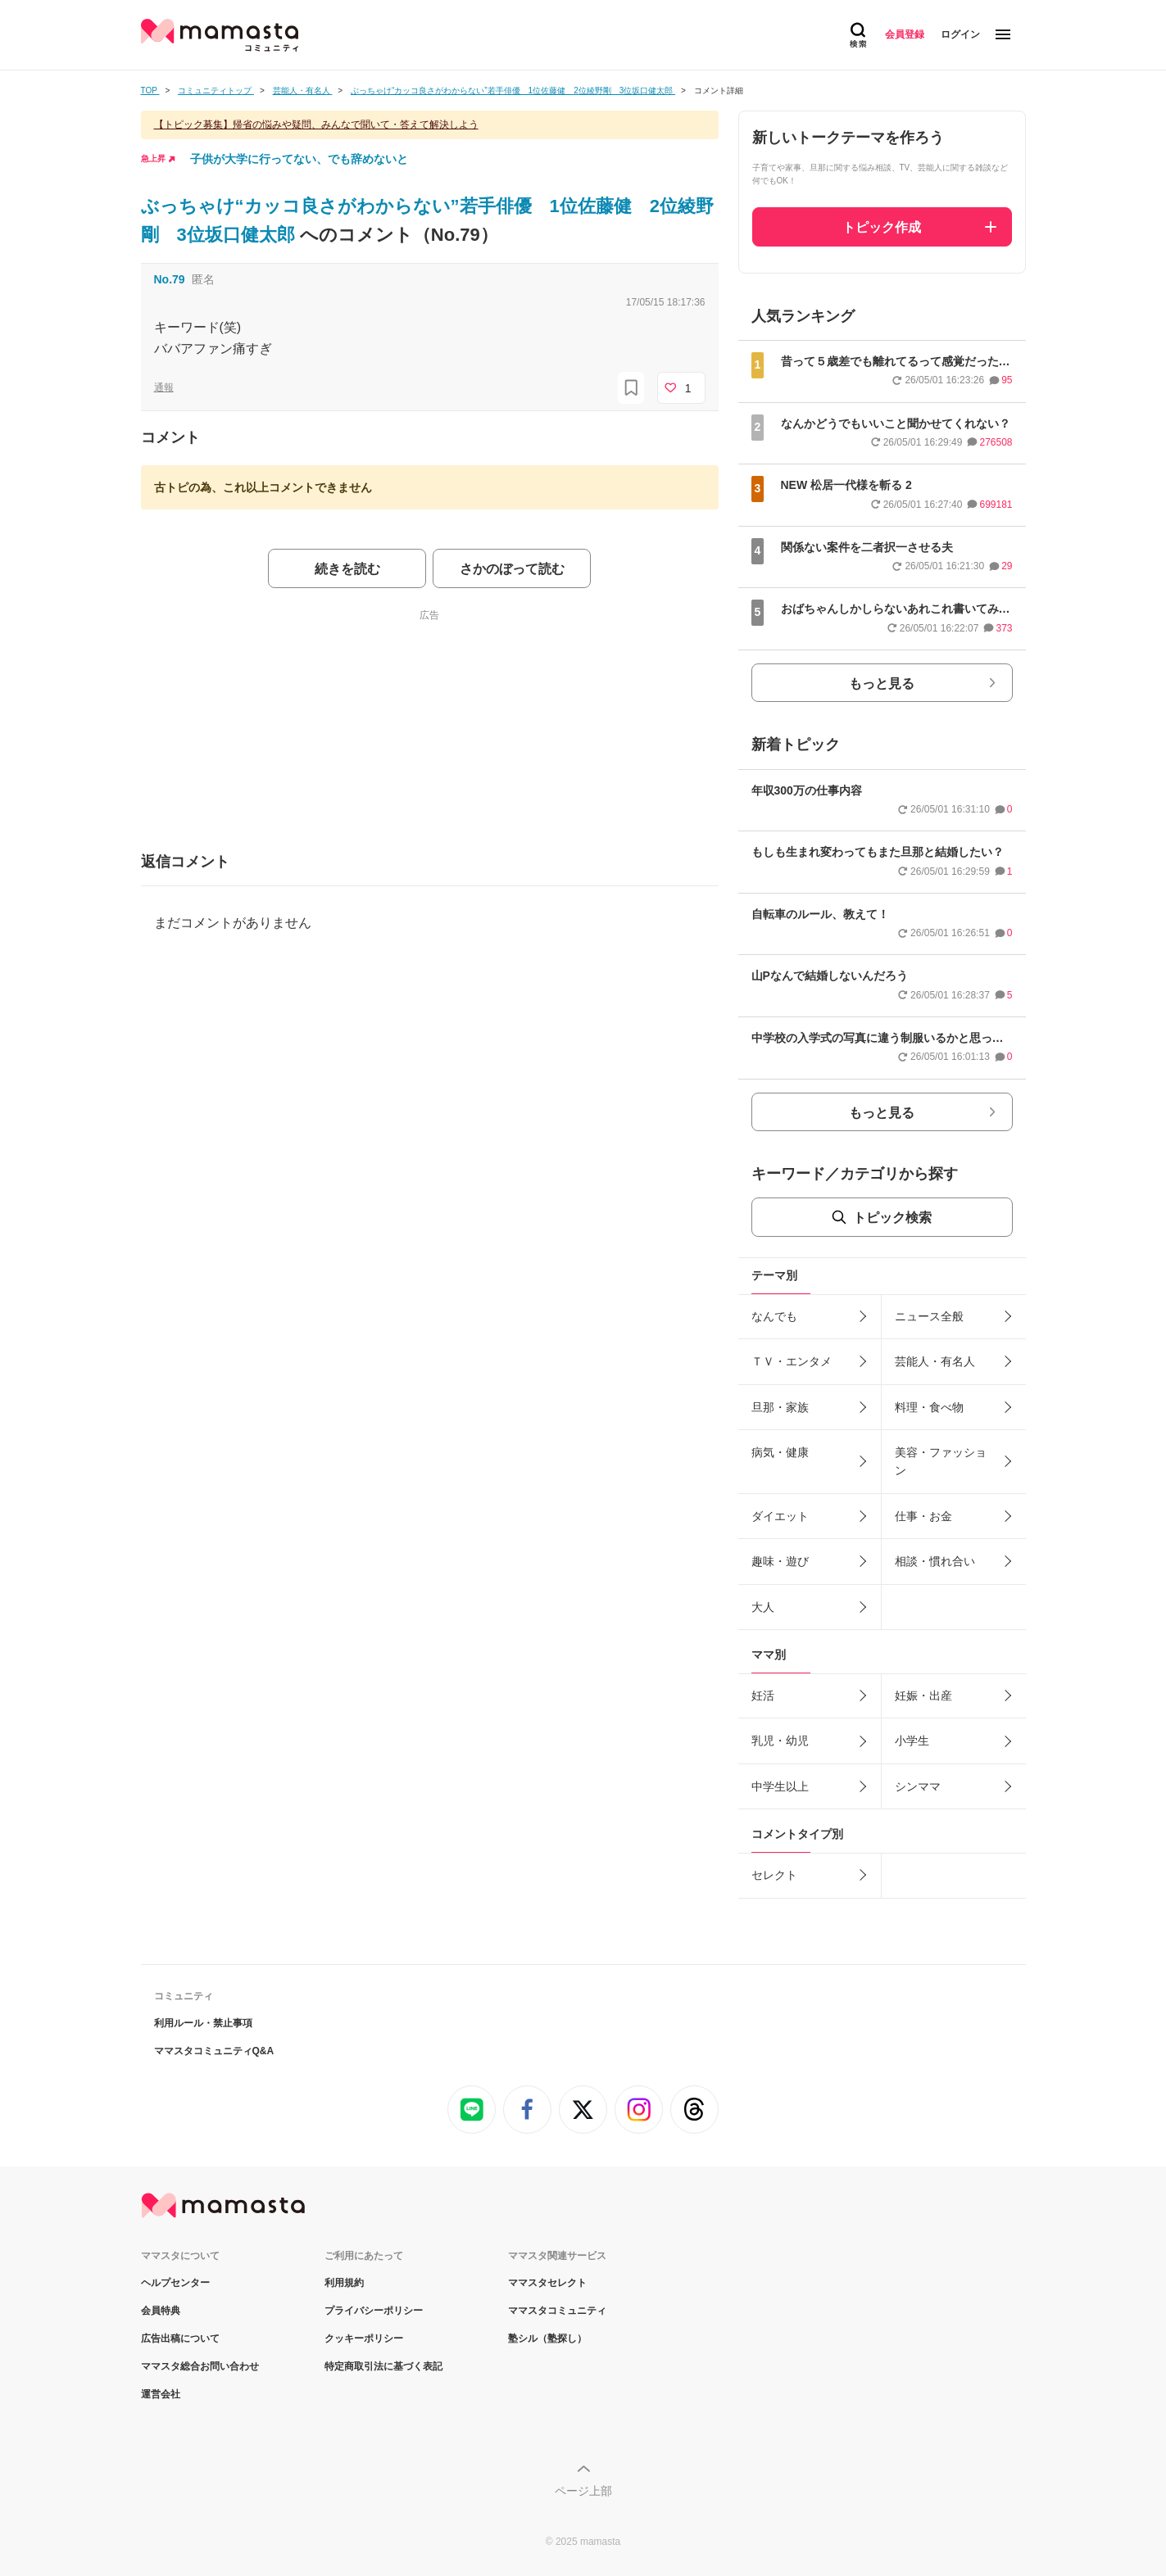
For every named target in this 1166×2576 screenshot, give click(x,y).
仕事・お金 (923, 1516)
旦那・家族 (780, 1407)
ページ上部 (583, 2490)
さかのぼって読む (512, 569)
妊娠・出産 (923, 1695)
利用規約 (344, 2283)
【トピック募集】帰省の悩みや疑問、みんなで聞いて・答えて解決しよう (316, 124)
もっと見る (881, 683)
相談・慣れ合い (935, 1561)
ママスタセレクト (547, 2283)
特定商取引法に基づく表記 (383, 2366)
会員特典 (160, 2311)
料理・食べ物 (929, 1407)
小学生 (912, 1740)
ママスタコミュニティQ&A (214, 2051)
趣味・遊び (780, 1561)
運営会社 (160, 2394)
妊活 (762, 1695)
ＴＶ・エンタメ (791, 1361)
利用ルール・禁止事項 (203, 2023)
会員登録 (904, 34)
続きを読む (347, 569)
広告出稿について (180, 2338)
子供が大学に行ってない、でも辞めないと (299, 158)
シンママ (918, 1786)
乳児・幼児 (780, 1740)
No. (169, 279)
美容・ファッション (941, 1461)
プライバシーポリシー (373, 2311)
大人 (762, 1607)
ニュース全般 (929, 1316)
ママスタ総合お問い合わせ (200, 2366)
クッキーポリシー (363, 2338)
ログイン (960, 34)
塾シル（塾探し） (547, 2338)
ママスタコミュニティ (557, 2311)
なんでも (774, 1316)
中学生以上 (780, 1786)
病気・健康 (780, 1452)
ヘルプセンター (175, 2283)
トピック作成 (881, 227)
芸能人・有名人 (935, 1361)
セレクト (774, 1874)
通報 (164, 387)
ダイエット (780, 1516)
